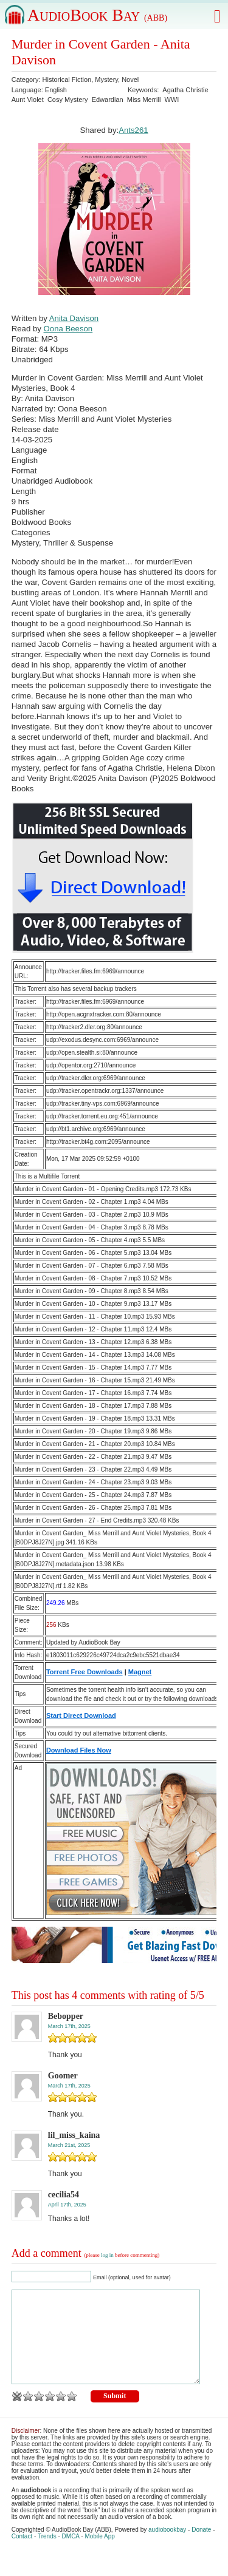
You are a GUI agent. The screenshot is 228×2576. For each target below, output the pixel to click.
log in (107, 2255)
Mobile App (99, 2554)
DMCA (71, 2554)
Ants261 (133, 130)
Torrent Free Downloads (84, 1671)
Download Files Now (78, 1750)
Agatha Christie (185, 89)
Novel (130, 79)
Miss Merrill (144, 99)
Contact (22, 2554)
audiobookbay (167, 2547)
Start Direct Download (81, 1715)
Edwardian (107, 99)
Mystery (106, 79)
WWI (171, 99)
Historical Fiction (67, 79)
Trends (47, 2554)
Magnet (140, 1671)
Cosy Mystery (67, 99)
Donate (201, 2547)
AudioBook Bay (97, 14)
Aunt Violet (28, 99)
